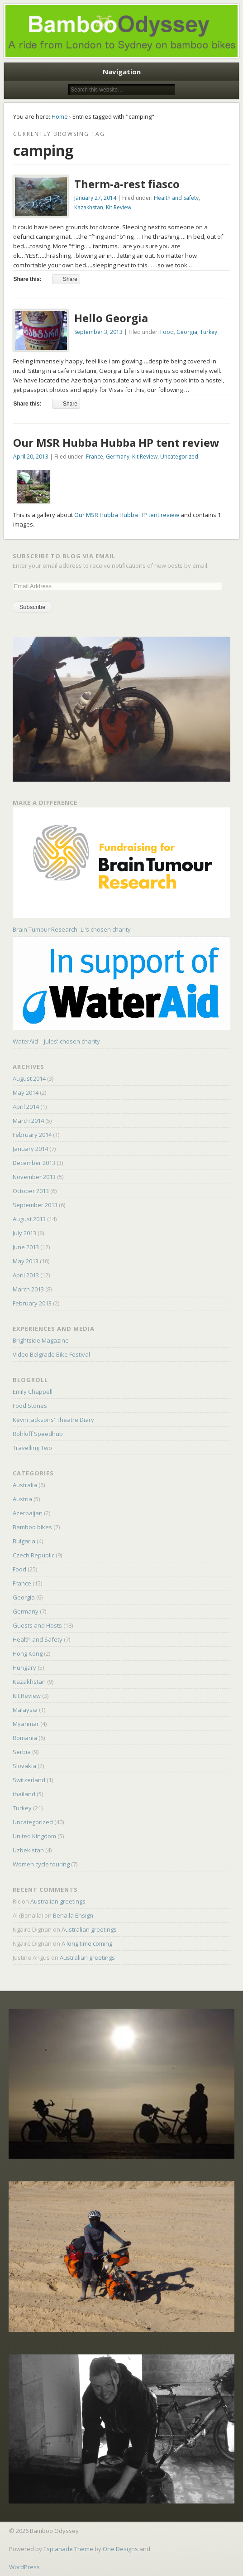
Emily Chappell (32, 1391)
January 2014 (30, 1149)
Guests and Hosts (37, 1625)
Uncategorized (179, 456)
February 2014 (32, 1135)
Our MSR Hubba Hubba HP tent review (116, 442)
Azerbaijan (28, 1513)
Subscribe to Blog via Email (64, 556)
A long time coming (87, 1943)
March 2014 (28, 1120)
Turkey (208, 332)
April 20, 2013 (30, 456)
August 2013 (29, 1219)
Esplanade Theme (68, 2549)
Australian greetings (58, 1901)
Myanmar (26, 1724)
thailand (24, 1794)
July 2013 (24, 1233)
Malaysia (25, 1710)
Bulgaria (24, 1541)
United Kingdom (34, 1836)
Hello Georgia (111, 317)
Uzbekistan (28, 1850)
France (94, 456)
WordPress (24, 2567)
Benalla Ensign (73, 1915)
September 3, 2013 (98, 332)
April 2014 (26, 1106)
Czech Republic (33, 1555)
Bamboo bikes (32, 1527)
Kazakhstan (88, 207)
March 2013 (28, 1289)
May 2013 (25, 1261)
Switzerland (29, 1780)
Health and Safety (176, 198)
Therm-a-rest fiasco (127, 183)
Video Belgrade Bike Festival (51, 1354)
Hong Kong (28, 1653)
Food (167, 332)
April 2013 (26, 1275)
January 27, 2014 (95, 198)
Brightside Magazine (41, 1340)
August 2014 (29, 1078)
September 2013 (35, 1205)
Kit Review (118, 207)
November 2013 (34, 1177)
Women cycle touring (41, 1864)
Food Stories (30, 1406)
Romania (25, 1738)
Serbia (22, 1752)
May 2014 (25, 1092)
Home (60, 116)
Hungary (24, 1667)
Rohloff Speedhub (38, 1434)
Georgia (186, 332)
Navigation (122, 71)
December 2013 (34, 1163)
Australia (25, 1485)
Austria (22, 1499)
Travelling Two (32, 1448)
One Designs (120, 2549)
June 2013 (26, 1247)
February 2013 (32, 1303)
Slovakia (24, 1766)
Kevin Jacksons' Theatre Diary (53, 1420)
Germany (117, 456)
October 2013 (31, 1191)
